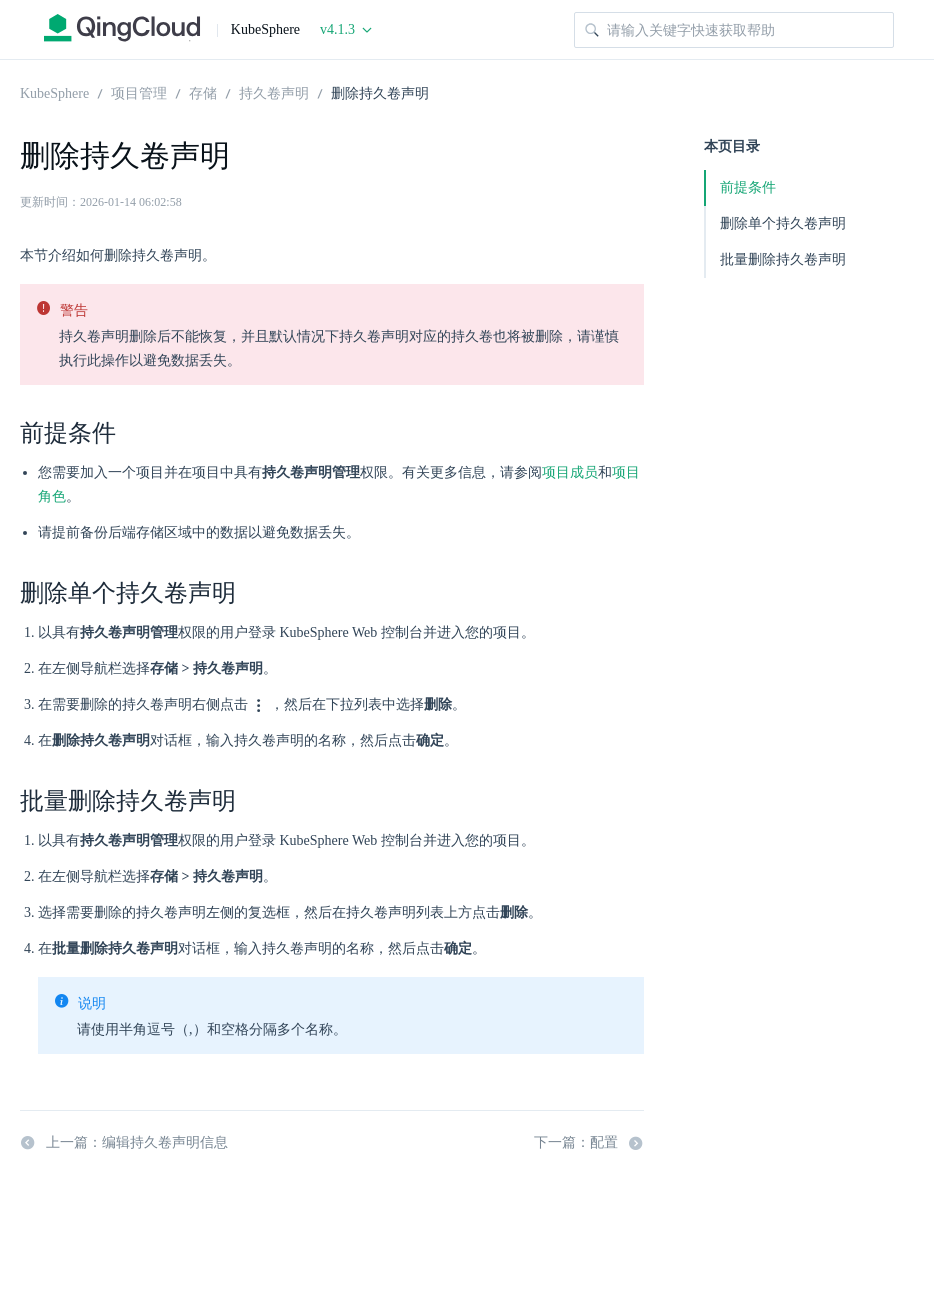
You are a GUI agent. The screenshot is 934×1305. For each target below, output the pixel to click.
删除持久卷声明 (380, 92)
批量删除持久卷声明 (783, 259)
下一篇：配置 (589, 1143)
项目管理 (139, 92)
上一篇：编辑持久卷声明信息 (124, 1143)
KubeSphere (54, 92)
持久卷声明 (274, 92)
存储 (203, 92)
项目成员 (570, 472)
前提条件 (748, 187)
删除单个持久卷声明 (783, 223)
